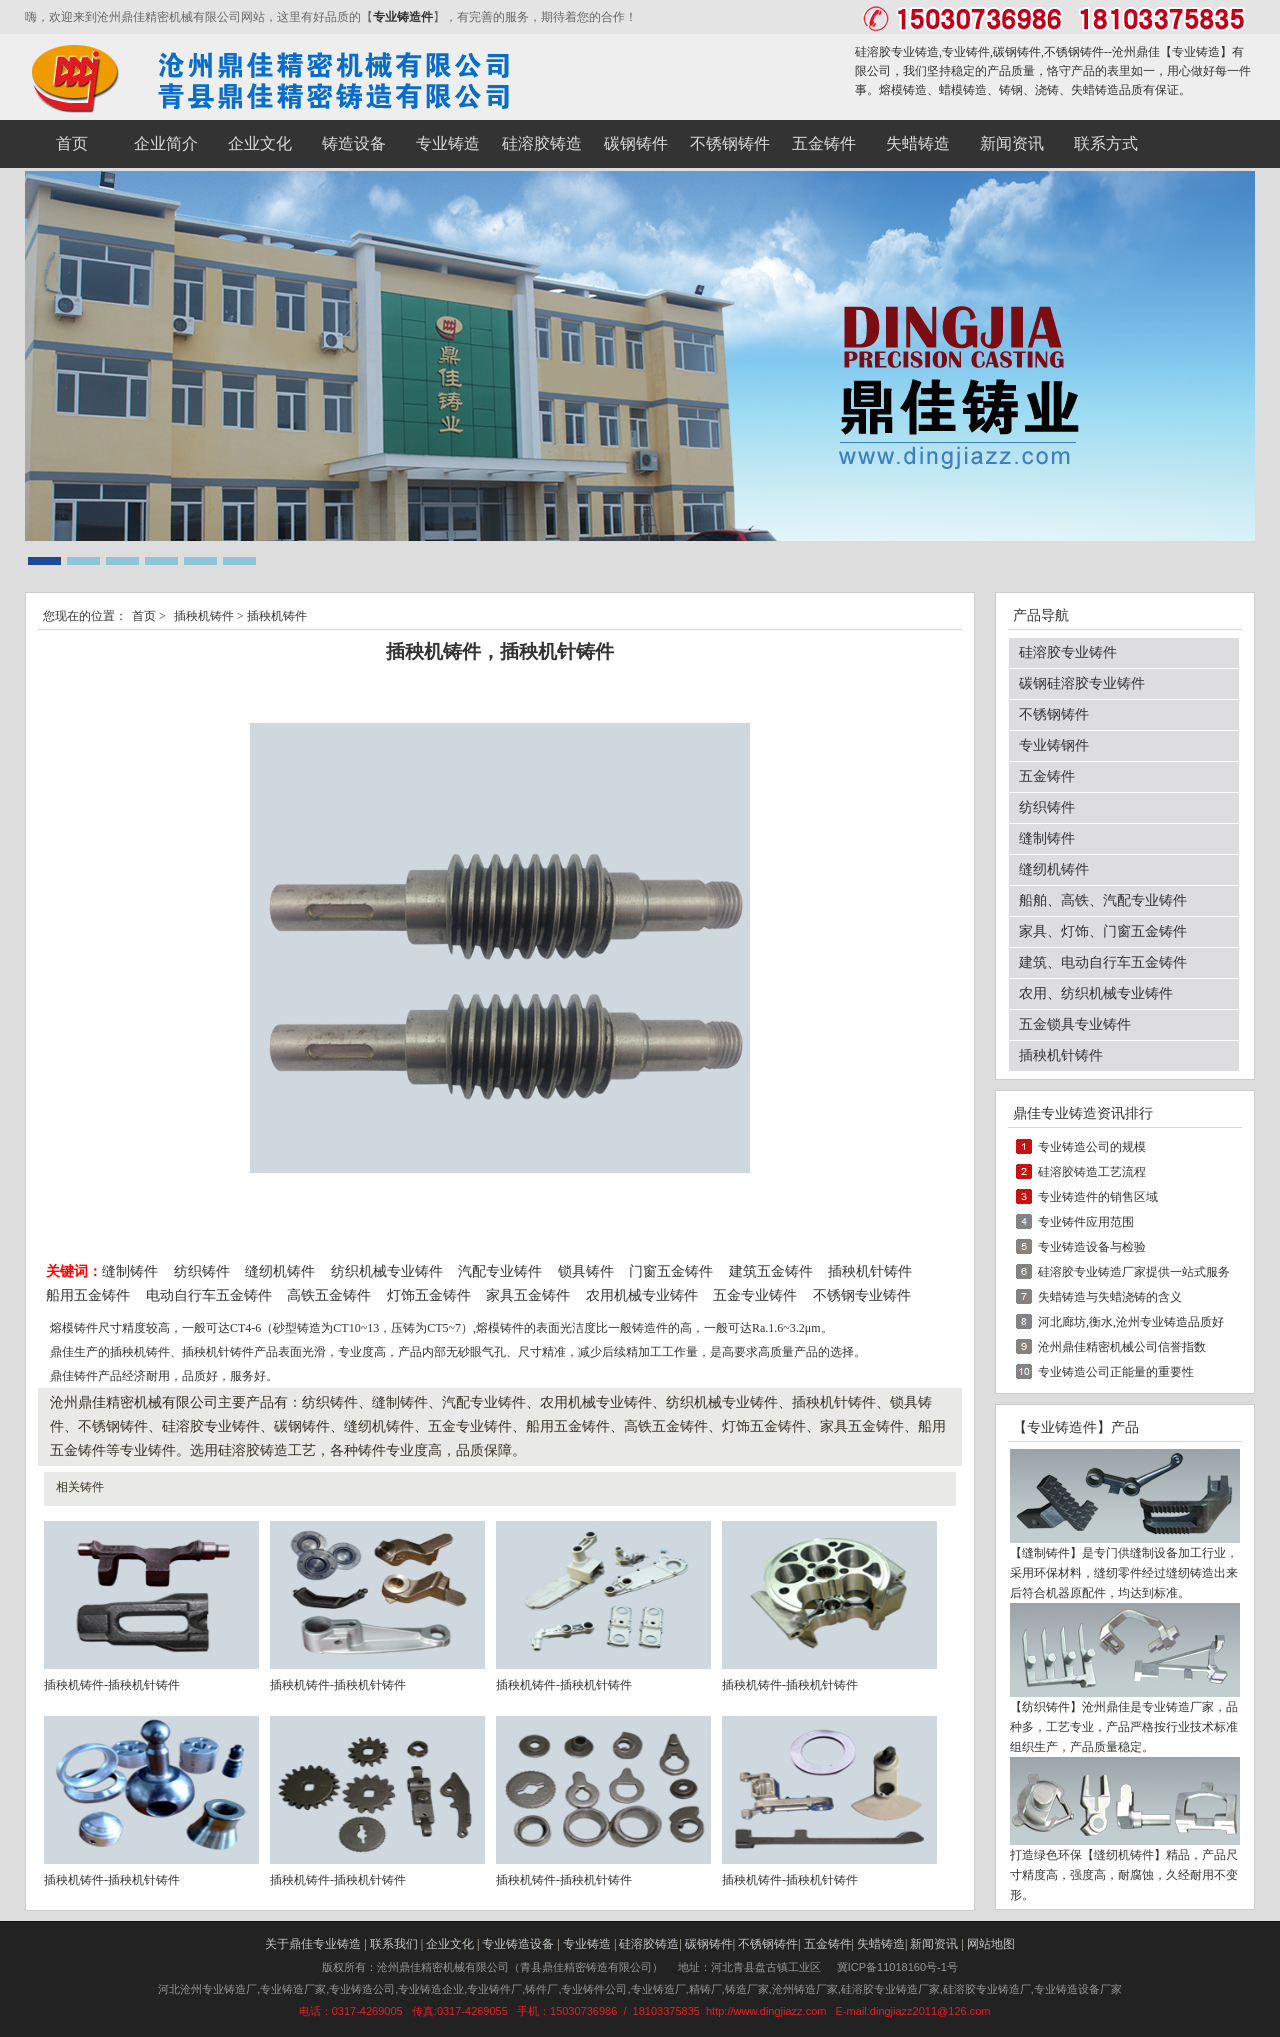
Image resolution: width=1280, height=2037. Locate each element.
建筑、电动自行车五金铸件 (1103, 962)
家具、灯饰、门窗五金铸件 (1103, 931)
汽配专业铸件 (500, 1271)
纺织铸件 (202, 1271)
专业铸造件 (403, 17)
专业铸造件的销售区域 (1098, 1197)
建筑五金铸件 (771, 1271)
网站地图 (991, 1944)
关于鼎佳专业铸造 (313, 1944)
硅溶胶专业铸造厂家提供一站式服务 (1134, 1272)
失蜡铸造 (881, 1944)
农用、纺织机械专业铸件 (1096, 993)
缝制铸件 (130, 1271)
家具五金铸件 (528, 1295)
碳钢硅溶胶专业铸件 (1082, 683)
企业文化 (450, 1944)
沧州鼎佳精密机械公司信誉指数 (1122, 1347)
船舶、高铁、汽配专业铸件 (1103, 900)
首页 (144, 616)
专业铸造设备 (518, 1944)
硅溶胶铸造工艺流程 (1092, 1172)
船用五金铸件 (88, 1295)
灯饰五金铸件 (429, 1295)
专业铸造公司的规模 (1092, 1147)
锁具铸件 (586, 1271)
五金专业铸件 (755, 1295)
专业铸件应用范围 (1086, 1222)
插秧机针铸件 (870, 1271)
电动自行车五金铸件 (209, 1295)
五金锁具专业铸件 (1075, 1024)
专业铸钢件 (1054, 745)
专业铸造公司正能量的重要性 (1116, 1372)
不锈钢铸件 (1054, 714)
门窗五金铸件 (671, 1271)
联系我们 (394, 1944)
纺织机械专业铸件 (389, 1271)
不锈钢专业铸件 (862, 1295)
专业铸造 (1196, 52)
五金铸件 (1047, 776)
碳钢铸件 (709, 1944)
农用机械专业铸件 (642, 1295)
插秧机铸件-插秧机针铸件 (112, 1685)
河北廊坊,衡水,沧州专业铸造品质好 (1131, 1322)
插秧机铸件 (204, 616)
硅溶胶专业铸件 (1068, 652)
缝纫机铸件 (280, 1271)
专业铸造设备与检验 (1092, 1247)
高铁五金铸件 (329, 1295)
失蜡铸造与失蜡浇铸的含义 (1110, 1297)
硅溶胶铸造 (649, 1944)
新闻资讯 (934, 1944)
